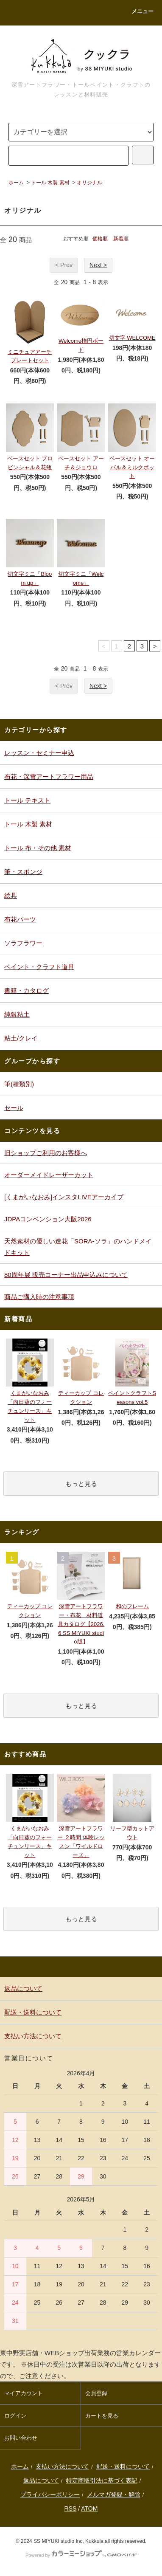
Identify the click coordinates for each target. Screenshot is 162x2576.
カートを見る (101, 2416)
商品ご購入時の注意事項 (39, 1296)
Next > (98, 265)
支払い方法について (62, 2466)
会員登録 (96, 2393)
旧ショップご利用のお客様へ (45, 1152)
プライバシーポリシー (50, 2494)
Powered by (81, 2555)
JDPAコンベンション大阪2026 (48, 1219)
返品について (41, 2480)
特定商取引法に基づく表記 (101, 2480)
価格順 (100, 239)
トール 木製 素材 (50, 183)
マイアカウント (23, 2393)
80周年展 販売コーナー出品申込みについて (66, 1274)
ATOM (89, 2508)
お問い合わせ (20, 2438)
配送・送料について (123, 2466)
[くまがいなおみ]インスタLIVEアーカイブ (63, 1197)
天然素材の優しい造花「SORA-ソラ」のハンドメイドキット (78, 1246)
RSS (70, 2508)
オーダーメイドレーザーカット (48, 1174)
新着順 (120, 239)
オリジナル (89, 183)
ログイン (15, 2416)
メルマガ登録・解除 (113, 2494)
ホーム (16, 183)
